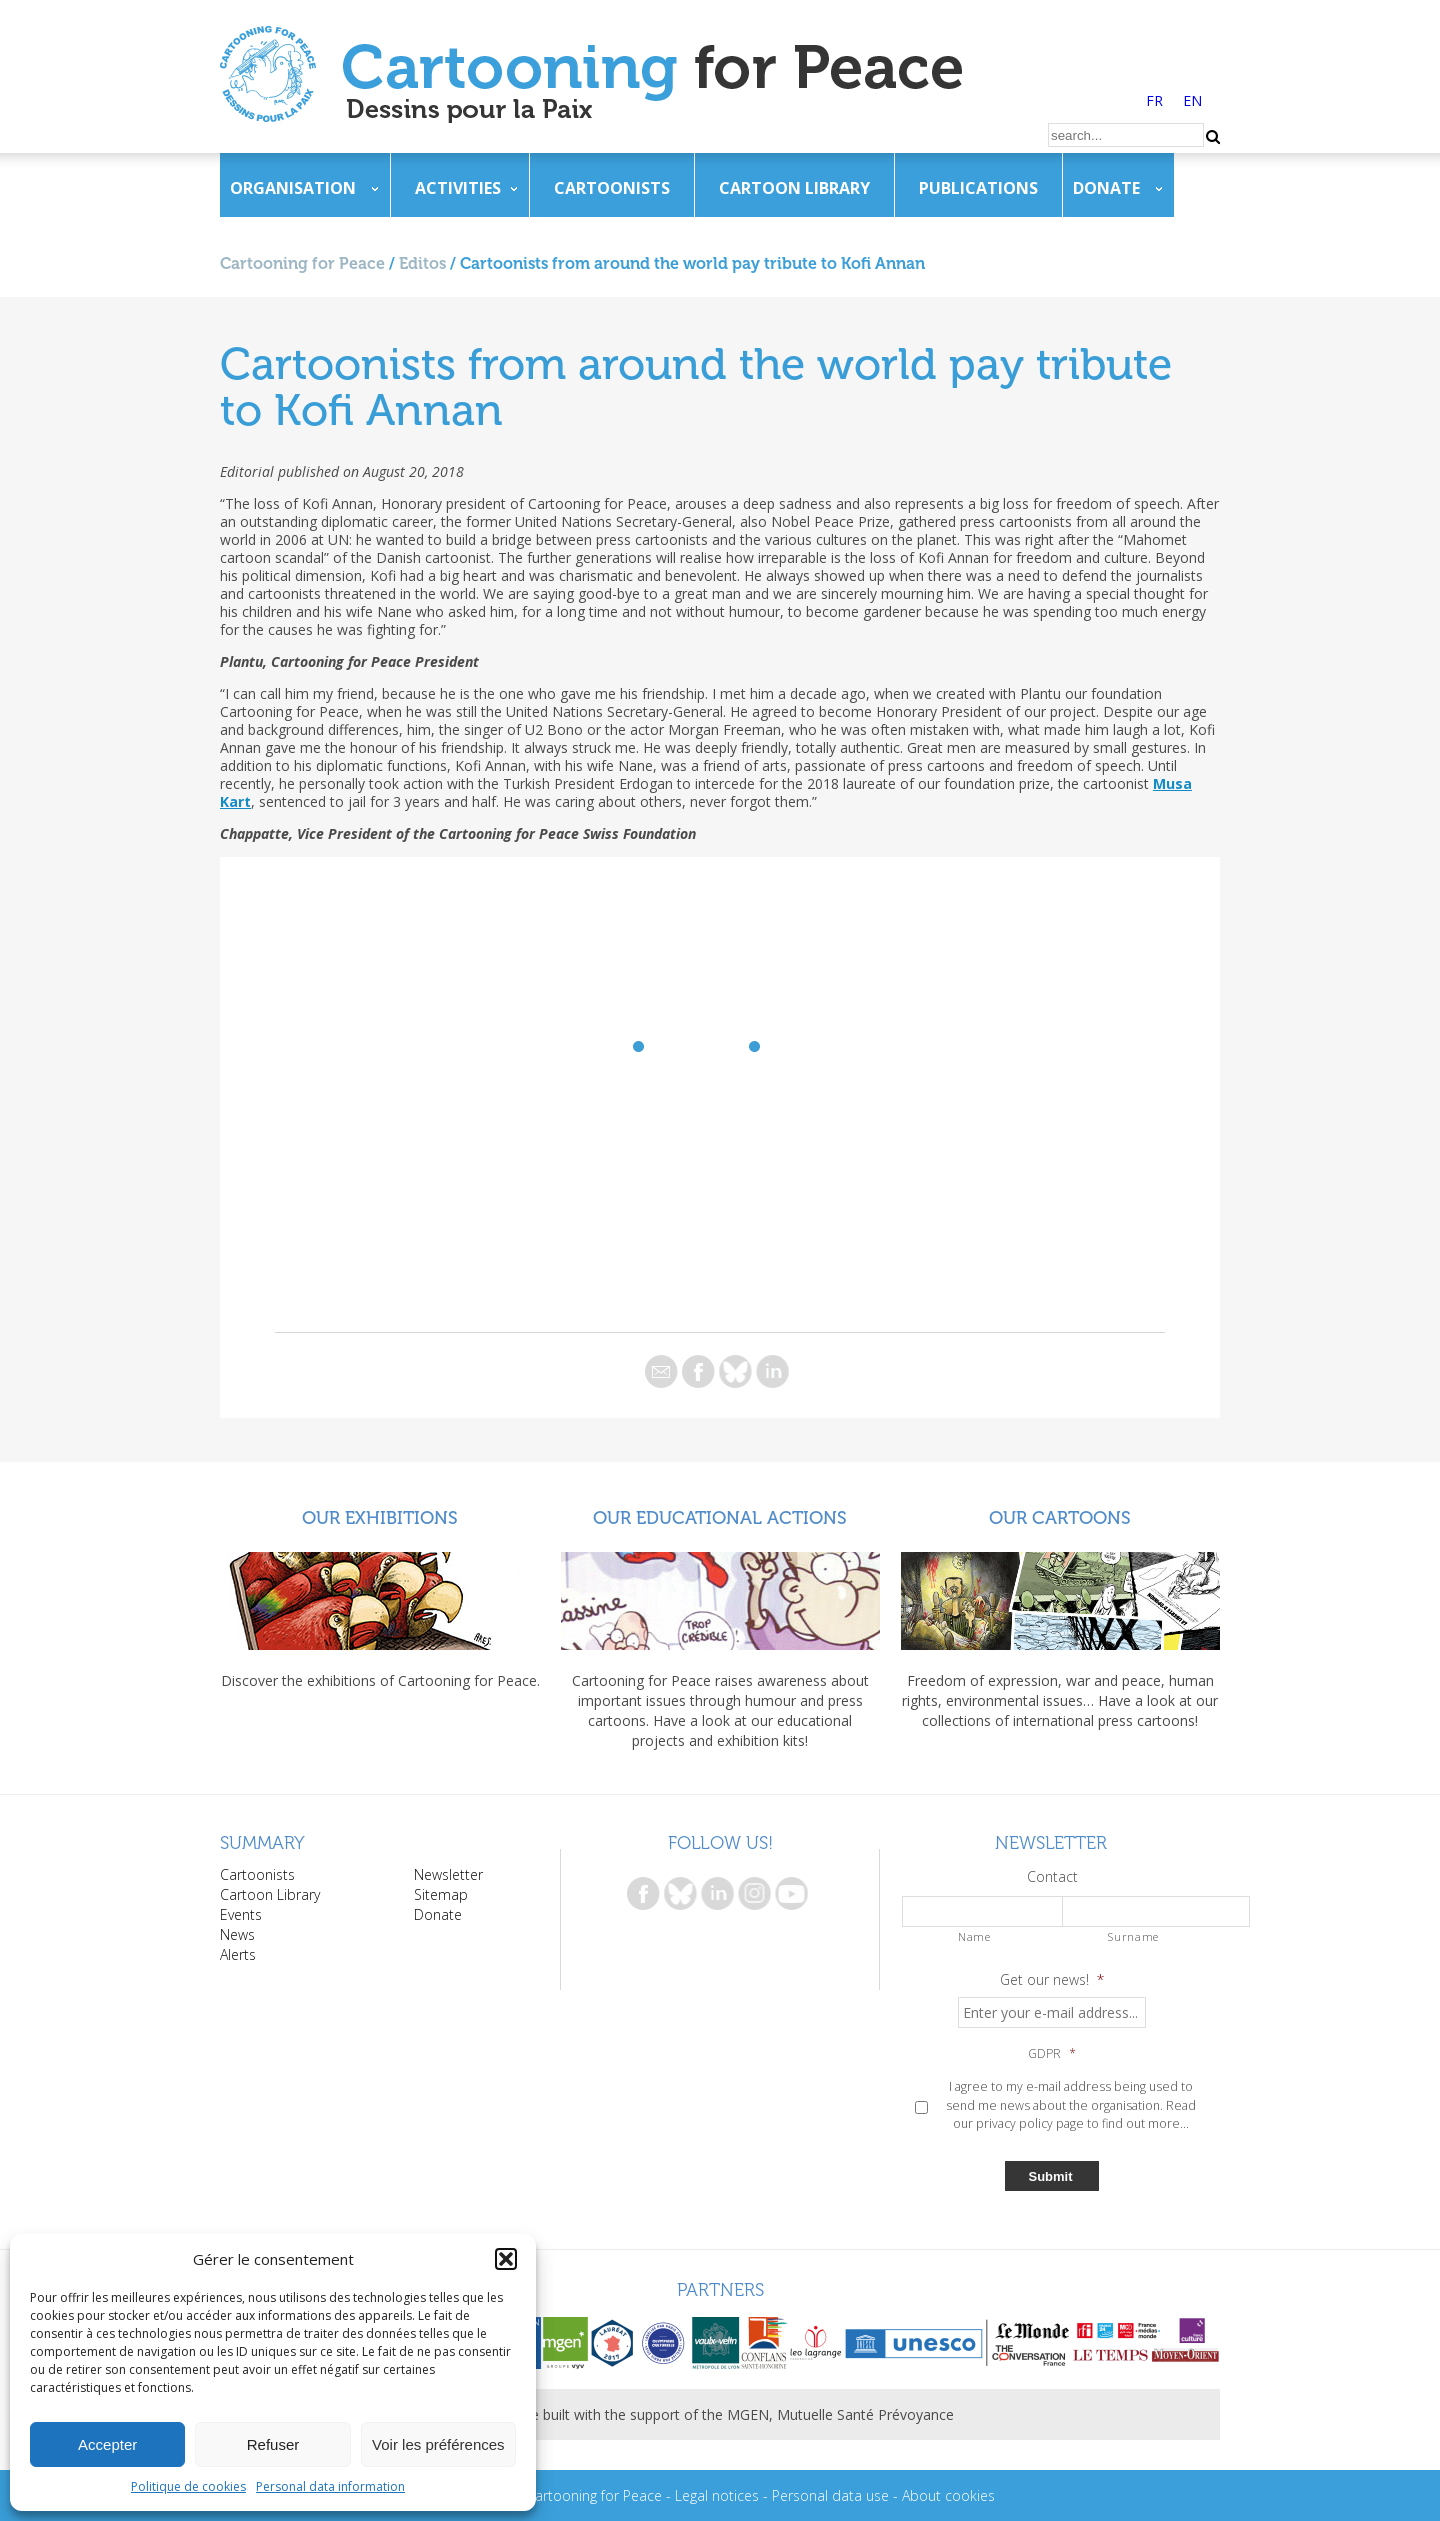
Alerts (238, 1954)
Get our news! (1052, 1980)
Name (974, 1936)
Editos (422, 263)
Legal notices (717, 2495)
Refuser (273, 2444)
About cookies (948, 2495)
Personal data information (330, 2486)
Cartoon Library (794, 188)
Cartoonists (612, 188)
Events (241, 1914)
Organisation (293, 188)
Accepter (107, 2444)
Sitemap (441, 1894)
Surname (1133, 1936)
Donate (1106, 188)
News (237, 1934)
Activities (458, 188)
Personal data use (830, 2495)
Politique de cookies (188, 2486)
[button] (506, 2259)
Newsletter (448, 1874)
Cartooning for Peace (302, 263)
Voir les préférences (438, 2444)
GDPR (1052, 2054)
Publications (978, 188)
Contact (1052, 1877)
